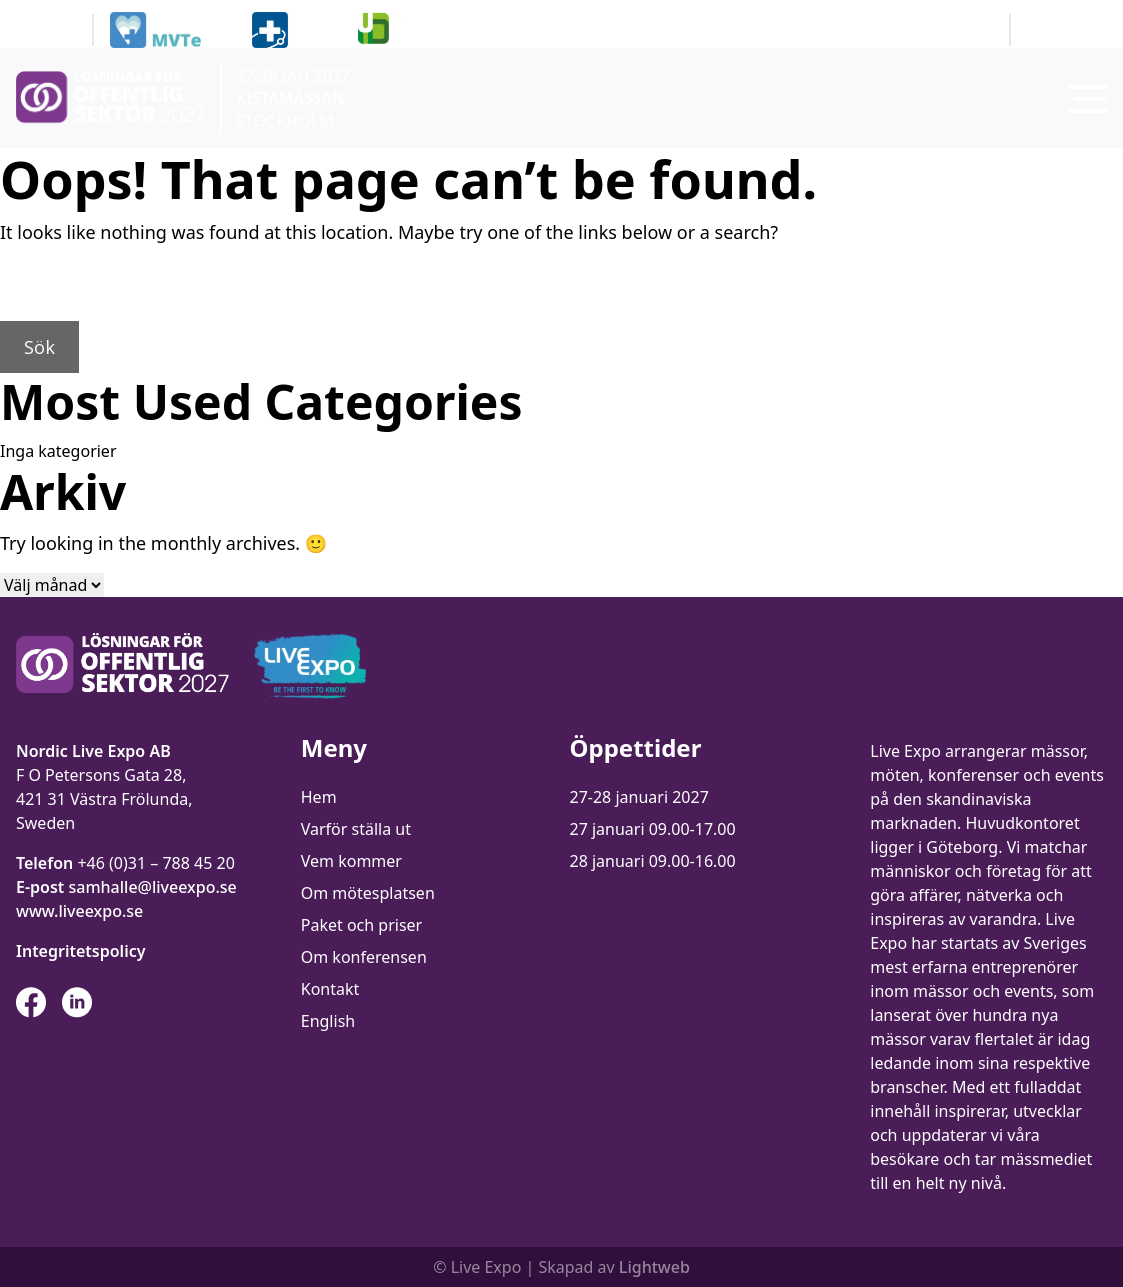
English (328, 1021)
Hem (319, 797)
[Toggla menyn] (1087, 99)
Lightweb (654, 1267)
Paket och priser (361, 925)
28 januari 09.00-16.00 (653, 861)
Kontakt (330, 989)
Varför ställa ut (356, 829)
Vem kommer (351, 861)
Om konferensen (364, 957)
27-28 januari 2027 (639, 797)
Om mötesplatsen (368, 893)
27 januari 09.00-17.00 (653, 829)
